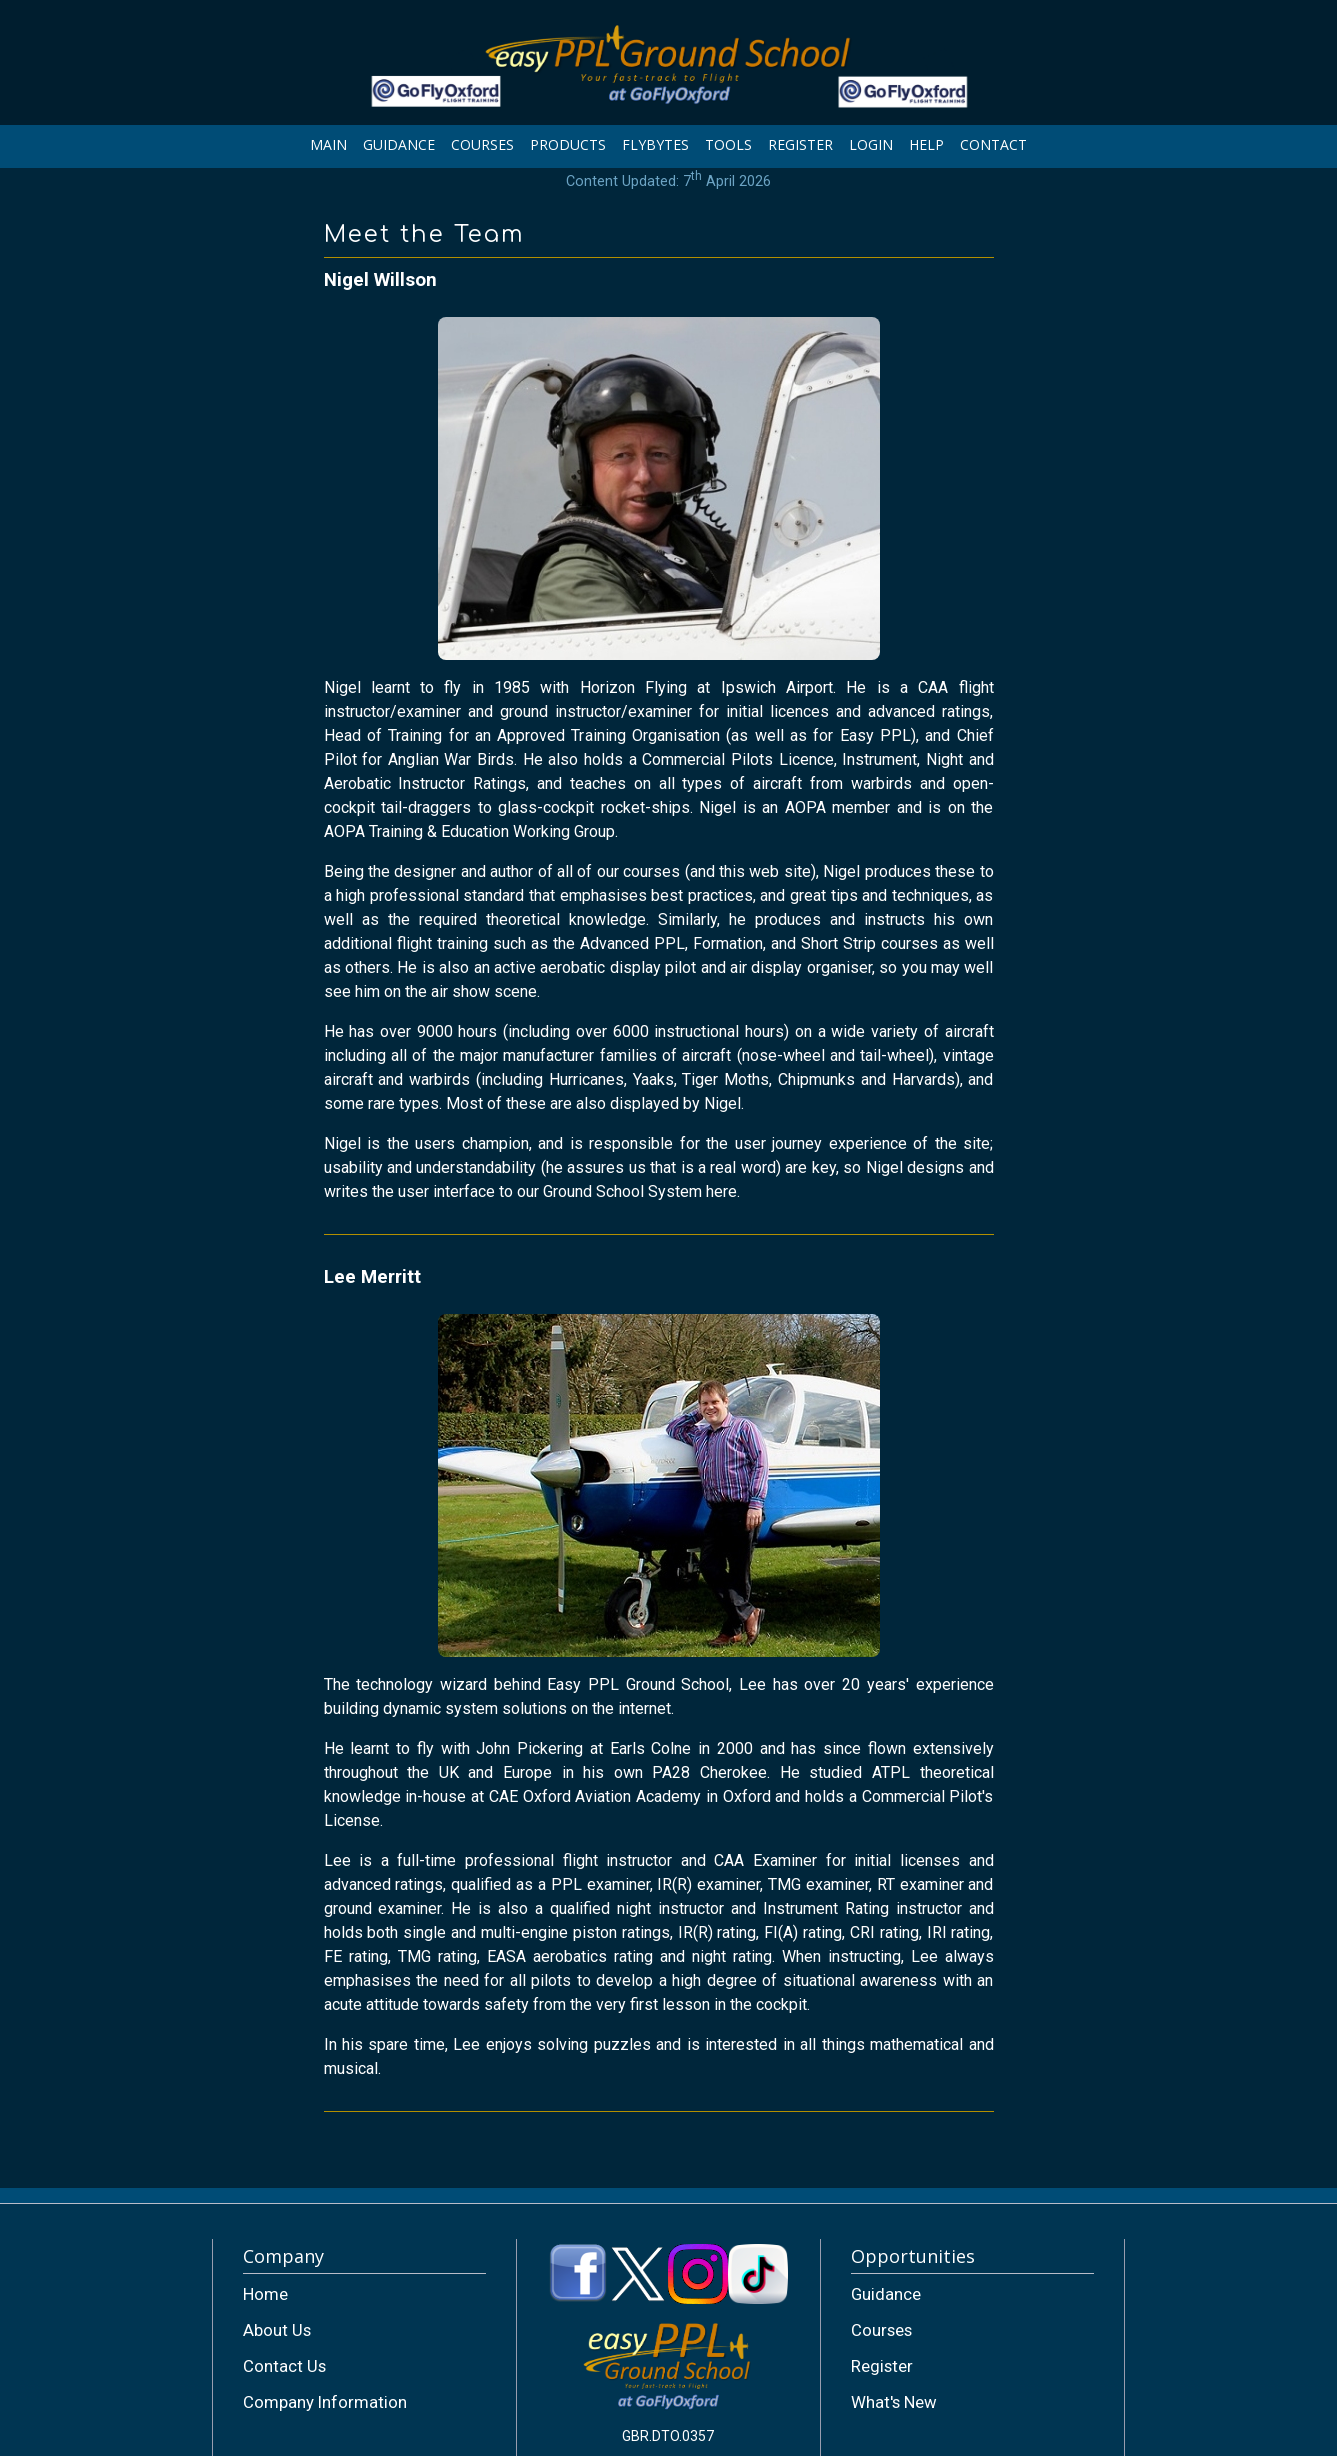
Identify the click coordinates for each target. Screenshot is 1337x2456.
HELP (926, 144)
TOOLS (728, 144)
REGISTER (800, 144)
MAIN (328, 144)
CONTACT (993, 144)
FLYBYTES (655, 144)
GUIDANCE (399, 144)
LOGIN (871, 144)
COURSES (482, 144)
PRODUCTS (568, 144)
